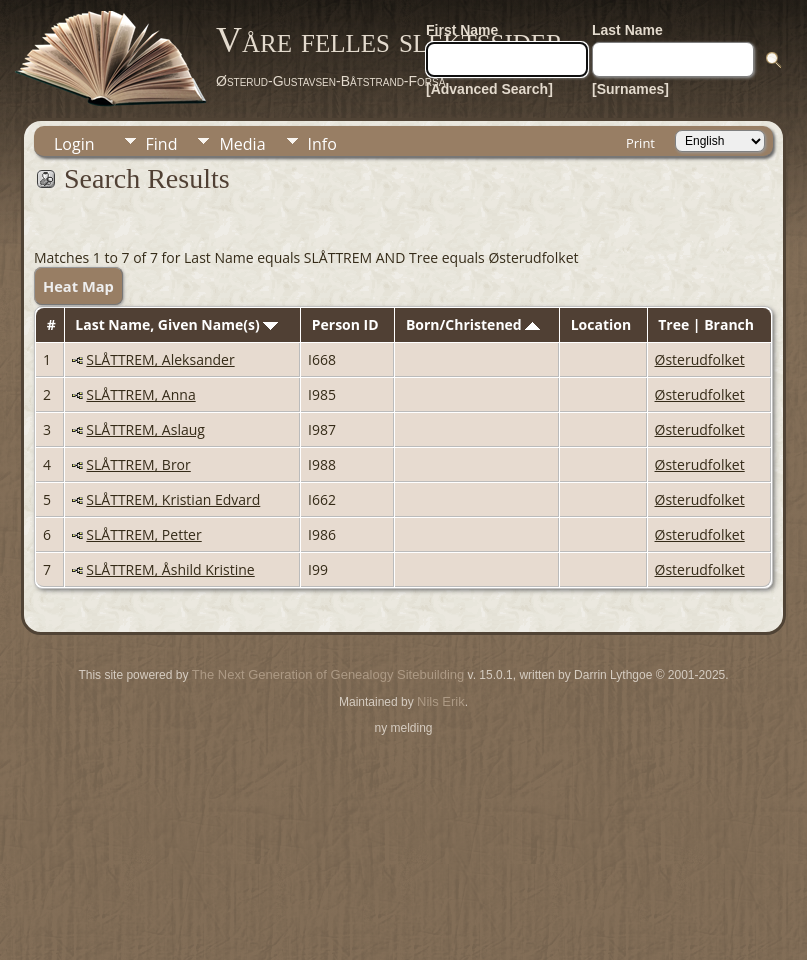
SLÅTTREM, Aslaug (145, 429)
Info (322, 144)
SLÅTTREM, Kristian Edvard (173, 499)
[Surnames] (630, 89)
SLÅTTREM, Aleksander (160, 359)
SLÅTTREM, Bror (138, 464)
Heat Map (78, 286)
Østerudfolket (700, 359)
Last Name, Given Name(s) (176, 324)
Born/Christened (473, 324)
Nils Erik (441, 701)
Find (162, 144)
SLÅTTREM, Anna (140, 394)
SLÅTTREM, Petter (143, 534)
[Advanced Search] (489, 89)
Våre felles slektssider (389, 40)
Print (640, 143)
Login (74, 144)
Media (242, 144)
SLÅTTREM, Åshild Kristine (170, 569)
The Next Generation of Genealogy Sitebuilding (328, 674)
